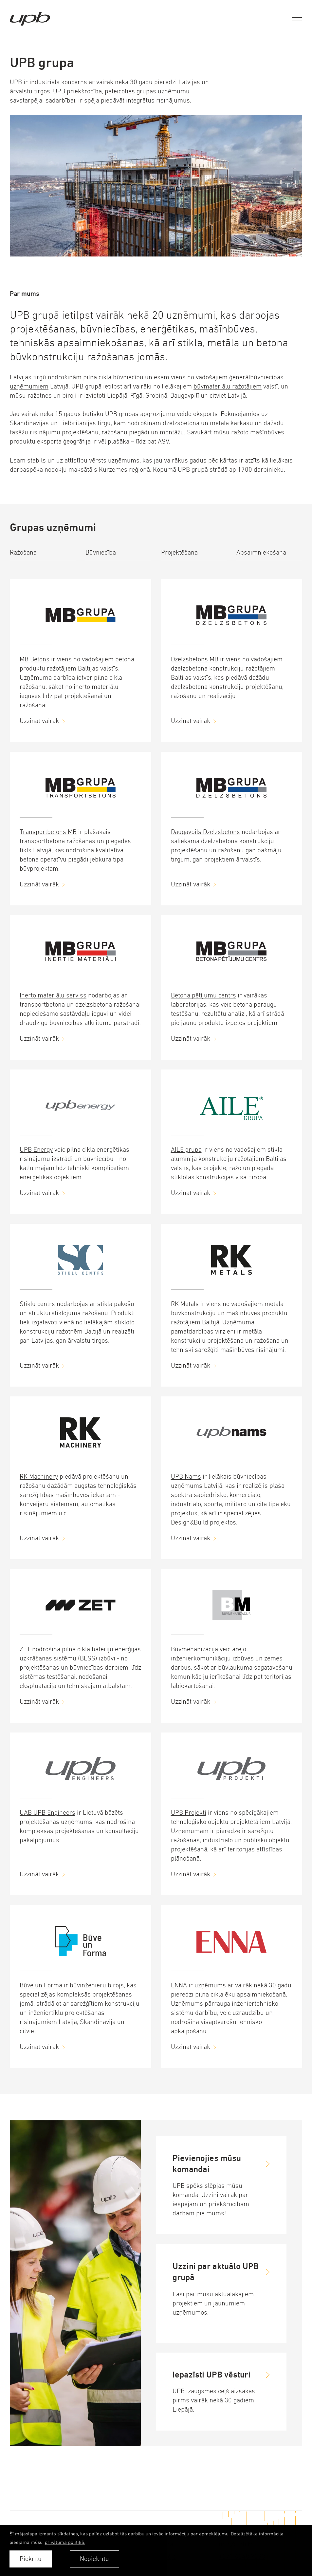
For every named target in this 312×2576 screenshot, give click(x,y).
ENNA (180, 1985)
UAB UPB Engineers (47, 1812)
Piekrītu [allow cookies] (31, 2559)
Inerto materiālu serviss (53, 995)
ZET (25, 1649)
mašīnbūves (267, 432)
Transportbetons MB (48, 832)
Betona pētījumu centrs (203, 995)
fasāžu (19, 432)
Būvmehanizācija (194, 1649)
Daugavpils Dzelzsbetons (205, 832)
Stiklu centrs (37, 1304)
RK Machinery (39, 1476)
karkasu (241, 423)
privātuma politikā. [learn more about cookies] (65, 2542)
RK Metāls (185, 1304)
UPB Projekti (188, 1812)
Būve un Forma (41, 1985)
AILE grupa (186, 1149)
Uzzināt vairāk (39, 721)
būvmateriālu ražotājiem (227, 386)
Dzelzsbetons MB (194, 659)
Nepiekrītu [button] (94, 2559)
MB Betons (34, 659)
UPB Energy (36, 1149)
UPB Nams (186, 1476)
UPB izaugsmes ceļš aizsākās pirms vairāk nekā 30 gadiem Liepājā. (214, 2400)
